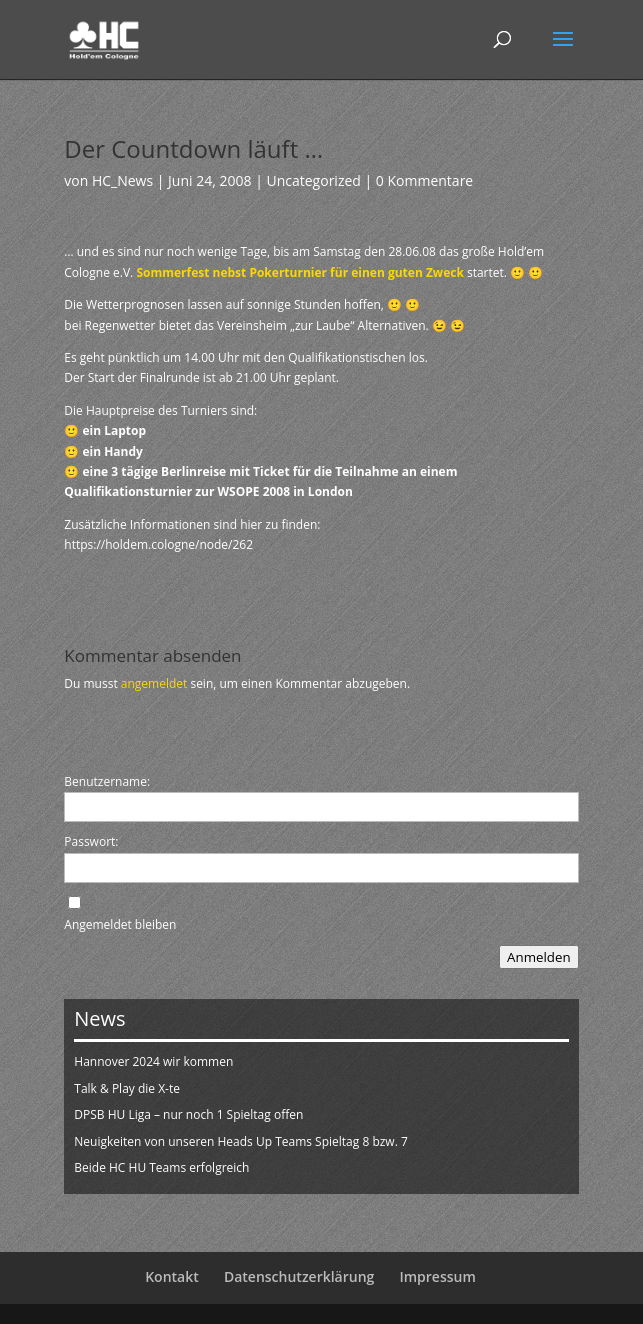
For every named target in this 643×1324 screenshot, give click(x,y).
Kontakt (172, 1276)
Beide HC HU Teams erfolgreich (161, 1167)
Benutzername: (107, 781)
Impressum (437, 1276)
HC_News (122, 180)
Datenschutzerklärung (299, 1276)
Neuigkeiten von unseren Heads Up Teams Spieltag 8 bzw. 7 (241, 1141)
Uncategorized (313, 180)
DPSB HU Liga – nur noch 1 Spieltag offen (188, 1114)
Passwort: (91, 841)
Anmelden (539, 957)
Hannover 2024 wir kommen (153, 1061)
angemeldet (154, 683)
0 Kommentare (424, 180)
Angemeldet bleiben (120, 924)
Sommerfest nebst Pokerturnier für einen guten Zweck (299, 272)
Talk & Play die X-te (127, 1088)
